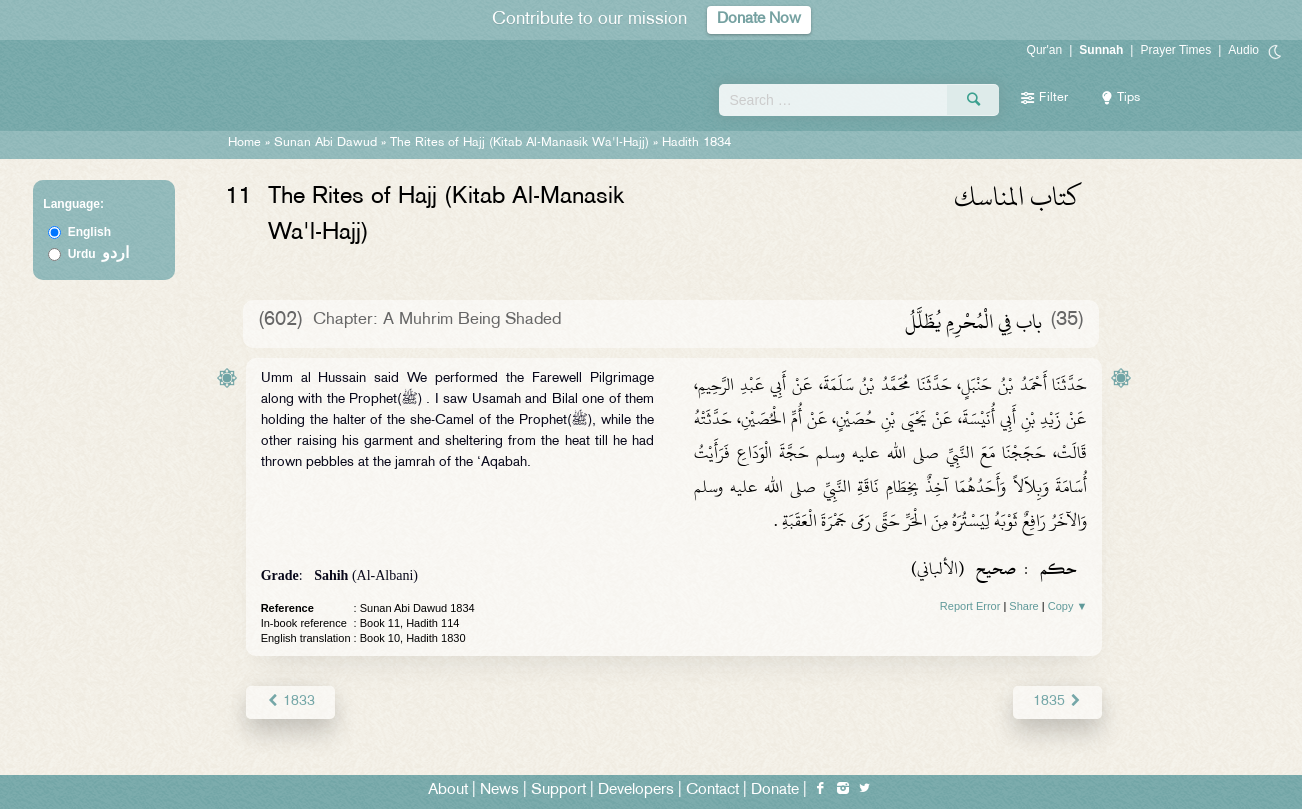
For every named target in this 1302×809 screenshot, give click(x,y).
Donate (775, 790)
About (448, 790)
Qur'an (1045, 50)
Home (244, 143)
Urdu (99, 254)
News (499, 790)
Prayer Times (1175, 50)
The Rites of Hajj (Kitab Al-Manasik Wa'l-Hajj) (519, 143)
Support (558, 790)
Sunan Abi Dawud (325, 143)
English (89, 232)
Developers (636, 790)
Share (1023, 606)
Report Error (970, 606)
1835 (1057, 701)
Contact (712, 790)
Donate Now (759, 19)
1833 (290, 701)
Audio (1243, 50)
